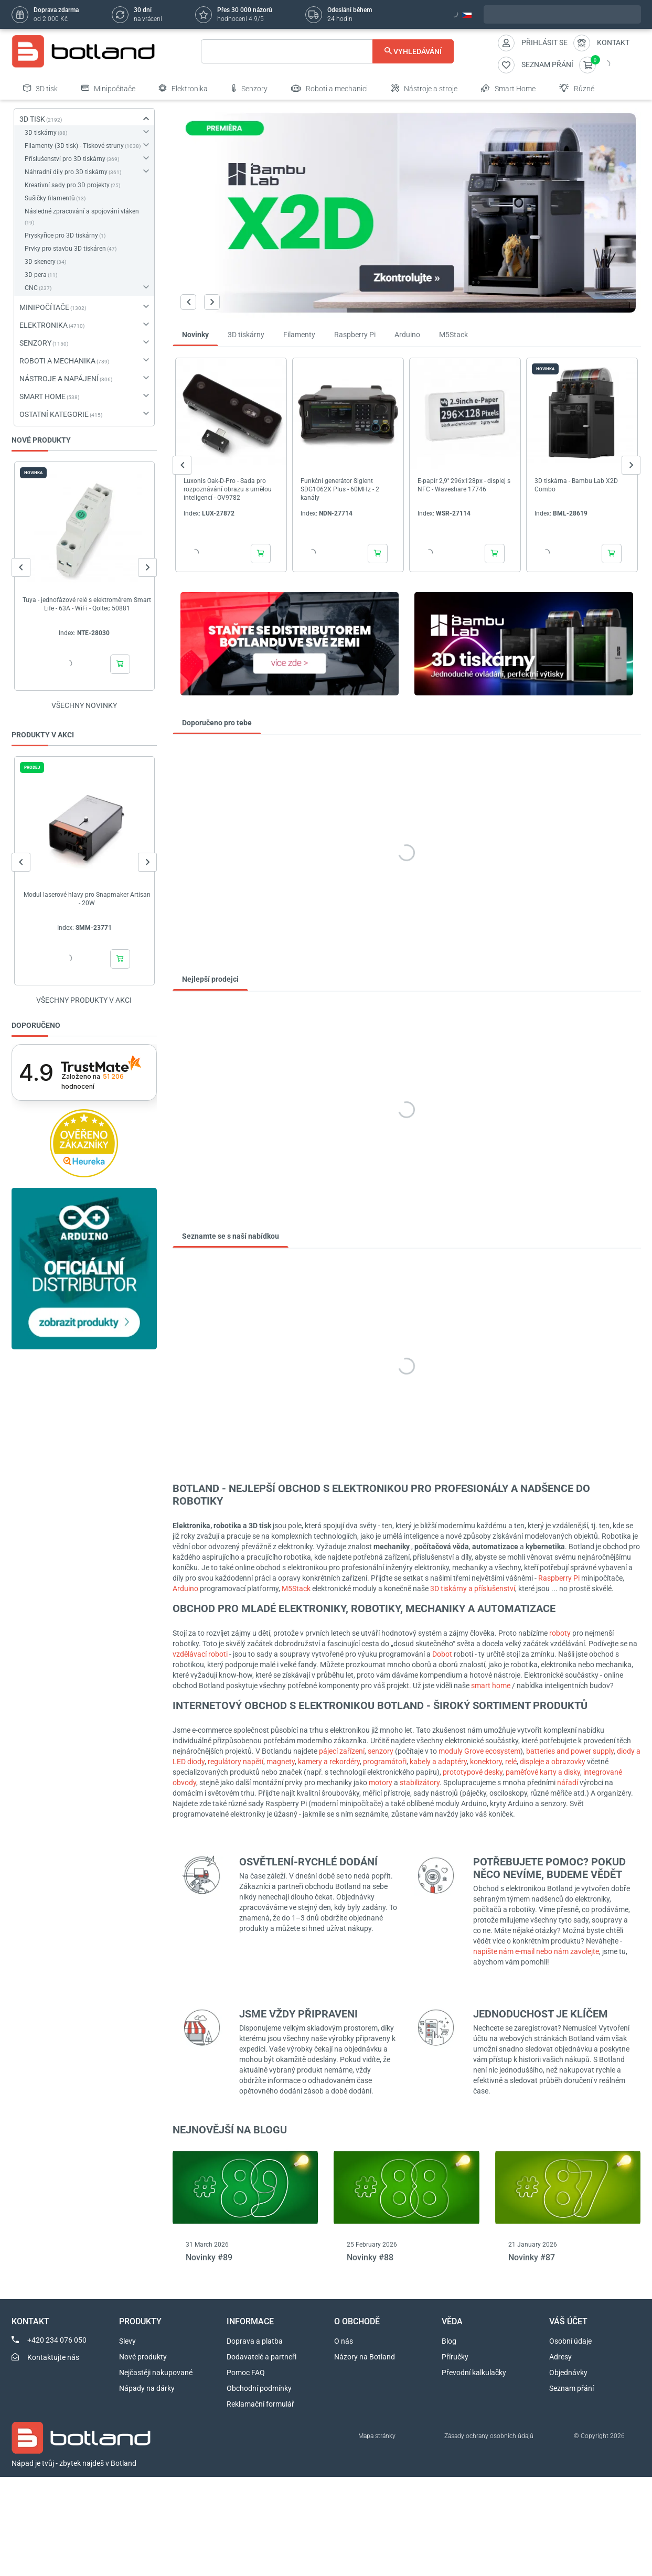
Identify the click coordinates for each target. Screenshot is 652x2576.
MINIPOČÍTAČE (44, 307)
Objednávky (568, 2372)
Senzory (249, 88)
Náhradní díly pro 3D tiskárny (66, 172)
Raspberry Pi (559, 1578)
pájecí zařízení (342, 1751)
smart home (490, 1685)
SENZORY (35, 343)
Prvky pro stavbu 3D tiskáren (65, 248)
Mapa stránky (377, 2436)
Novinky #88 (370, 2257)
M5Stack (297, 1588)
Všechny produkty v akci (84, 1000)
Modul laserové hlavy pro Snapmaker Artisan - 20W (86, 899)
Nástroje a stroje (424, 88)
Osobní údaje (570, 2341)
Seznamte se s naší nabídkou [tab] (230, 1236)
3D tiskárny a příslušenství (472, 1588)
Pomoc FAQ (246, 2372)
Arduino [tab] (407, 334)
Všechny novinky (84, 705)
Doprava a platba (255, 2341)
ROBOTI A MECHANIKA (57, 361)
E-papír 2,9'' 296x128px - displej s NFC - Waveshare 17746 (464, 485)
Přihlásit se (544, 42)
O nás (343, 2341)
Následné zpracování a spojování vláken (82, 211)
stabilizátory (420, 1782)
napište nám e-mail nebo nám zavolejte (536, 1951)
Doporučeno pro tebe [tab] (217, 722)
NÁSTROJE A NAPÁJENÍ (59, 378)
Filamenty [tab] (299, 334)
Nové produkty (143, 2357)
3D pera (36, 274)
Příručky (455, 2357)
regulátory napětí (235, 1761)
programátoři (385, 1761)
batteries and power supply (570, 1751)
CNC (31, 288)
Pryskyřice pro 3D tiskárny (61, 235)
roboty (560, 1633)
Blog (449, 2341)
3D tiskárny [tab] (246, 334)
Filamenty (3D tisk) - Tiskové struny (74, 145)
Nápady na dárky (147, 2388)
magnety (280, 1761)
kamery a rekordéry (329, 1761)
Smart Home (508, 88)
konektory (486, 1761)
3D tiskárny (41, 132)
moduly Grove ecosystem (479, 1751)
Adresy (560, 2357)
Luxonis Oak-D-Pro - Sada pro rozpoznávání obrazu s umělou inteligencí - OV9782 (228, 489)
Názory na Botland (364, 2357)
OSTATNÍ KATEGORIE (54, 414)
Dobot (442, 1654)
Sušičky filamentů (50, 198)
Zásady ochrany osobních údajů (488, 2436)
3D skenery (40, 261)
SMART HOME (42, 396)
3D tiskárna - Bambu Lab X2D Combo (576, 485)
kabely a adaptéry (438, 1761)
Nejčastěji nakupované (156, 2372)
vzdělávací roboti (200, 1654)
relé (511, 1761)
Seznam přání (571, 2388)
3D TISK (32, 119)
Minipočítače (108, 88)
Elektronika (183, 88)
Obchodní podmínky (259, 2388)
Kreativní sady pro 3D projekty (67, 185)
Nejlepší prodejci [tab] (210, 979)
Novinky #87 (531, 2257)
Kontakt (613, 42)
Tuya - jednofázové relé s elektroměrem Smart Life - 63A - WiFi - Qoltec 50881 (87, 604)
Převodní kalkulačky (474, 2372)
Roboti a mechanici (329, 88)
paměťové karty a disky (543, 1772)
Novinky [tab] (195, 334)
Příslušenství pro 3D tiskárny (65, 159)
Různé (576, 88)
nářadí (568, 1782)
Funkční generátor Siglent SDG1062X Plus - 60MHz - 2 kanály (340, 489)
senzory (381, 1751)
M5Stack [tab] (453, 334)
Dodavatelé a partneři (261, 2357)
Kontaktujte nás (53, 2357)
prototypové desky (473, 1772)
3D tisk (40, 88)
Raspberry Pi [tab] (355, 334)
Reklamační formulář (260, 2404)
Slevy (127, 2341)
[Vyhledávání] (327, 51)
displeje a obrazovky (552, 1761)
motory (381, 1782)
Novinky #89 (209, 2257)
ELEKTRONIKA (43, 325)
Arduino (186, 1588)
